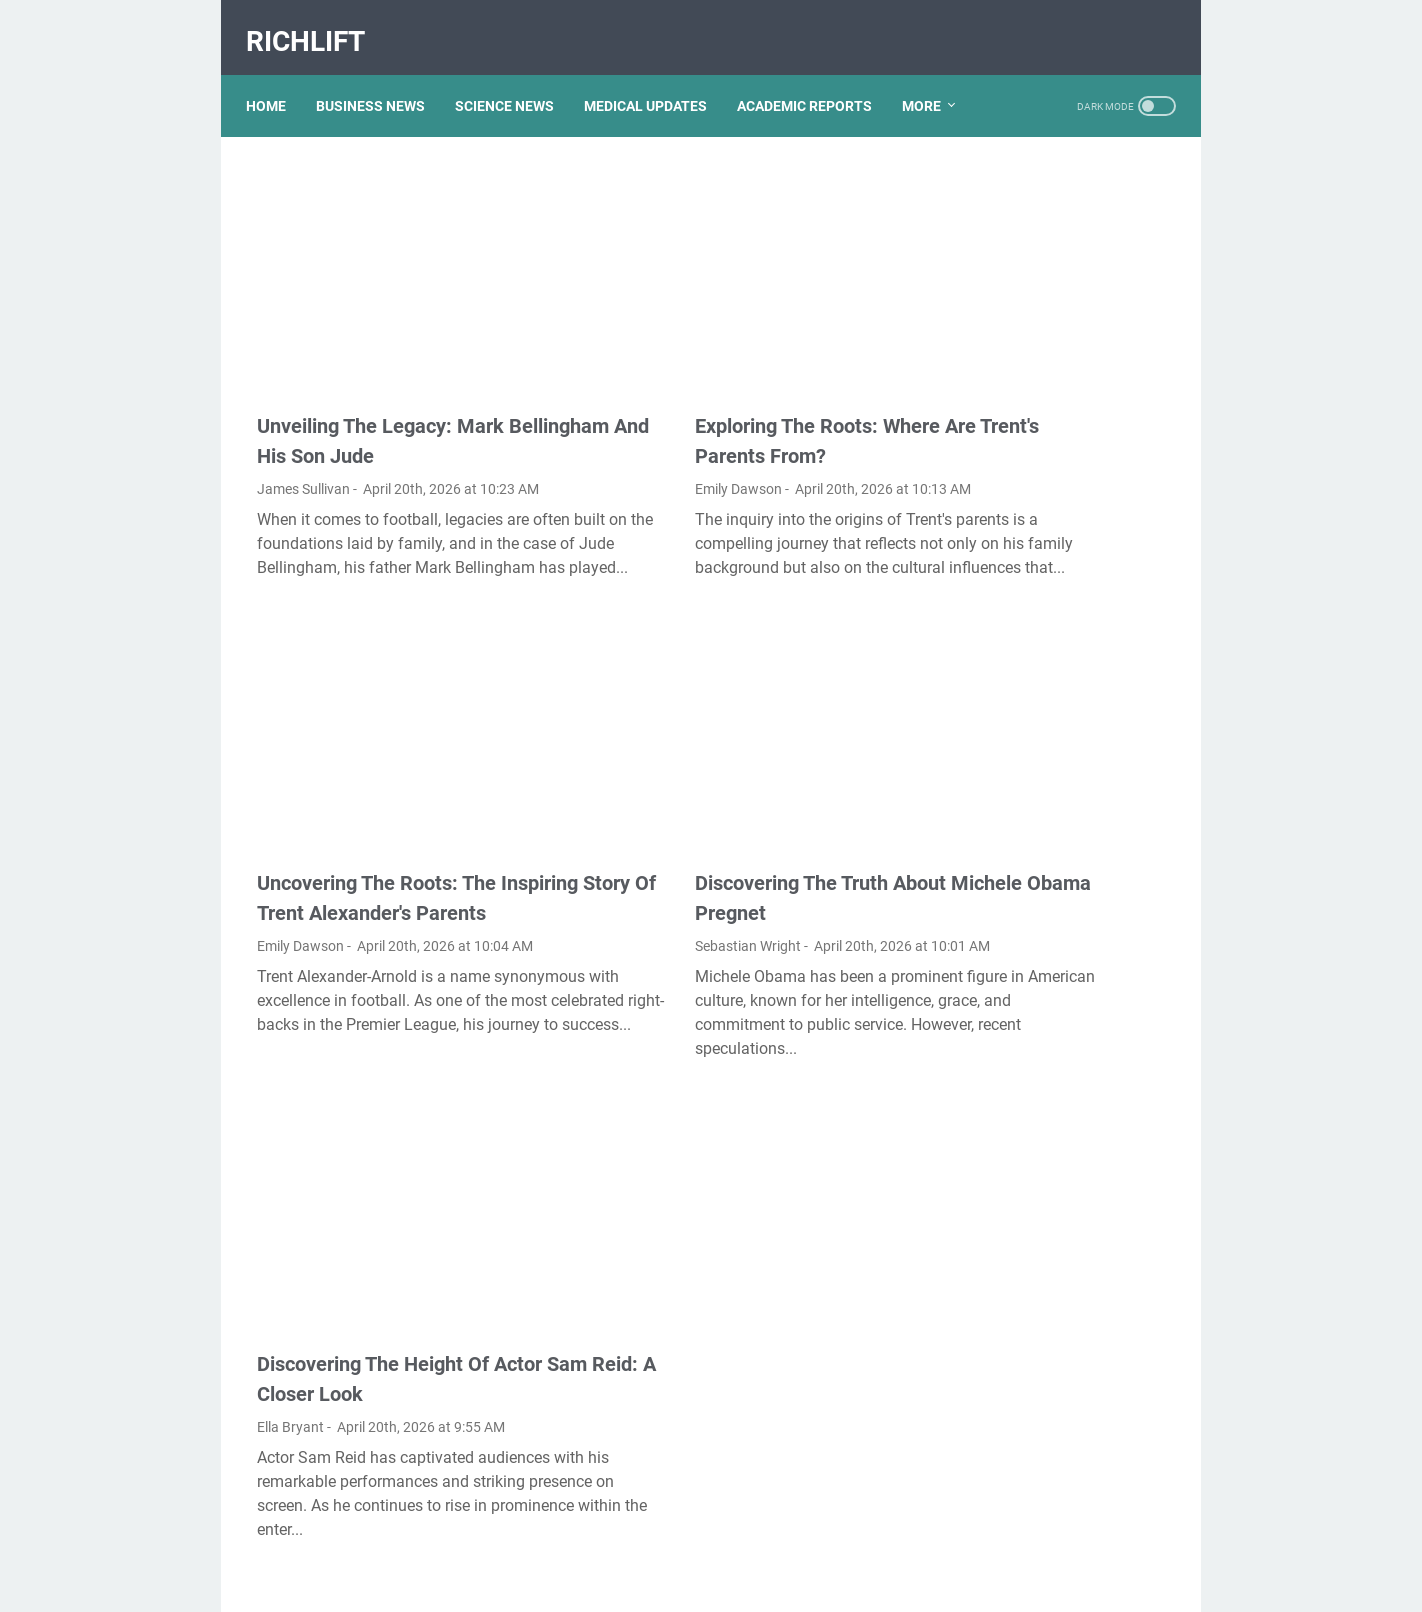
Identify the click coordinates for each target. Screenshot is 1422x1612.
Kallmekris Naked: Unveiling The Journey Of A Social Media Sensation (1051, 690)
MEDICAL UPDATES (656, 69)
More (276, 111)
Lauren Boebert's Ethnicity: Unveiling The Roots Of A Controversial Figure (1046, 328)
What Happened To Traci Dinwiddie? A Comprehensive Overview (1055, 410)
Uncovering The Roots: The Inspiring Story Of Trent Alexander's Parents (376, 831)
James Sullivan (303, 427)
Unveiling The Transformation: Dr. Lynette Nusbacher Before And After (1051, 492)
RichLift (316, 23)
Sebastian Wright (627, 864)
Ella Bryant (290, 1330)
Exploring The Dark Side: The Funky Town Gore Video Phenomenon (1055, 1390)
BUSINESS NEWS (381, 69)
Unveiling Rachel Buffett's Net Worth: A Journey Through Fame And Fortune (1057, 1144)
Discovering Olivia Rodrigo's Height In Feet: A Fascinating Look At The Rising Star (1054, 246)
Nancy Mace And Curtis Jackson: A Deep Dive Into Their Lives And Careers (1045, 936)
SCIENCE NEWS (515, 69)
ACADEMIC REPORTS (815, 69)
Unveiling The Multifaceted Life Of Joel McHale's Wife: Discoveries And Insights (1048, 772)
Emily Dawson (617, 427)
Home (277, 69)
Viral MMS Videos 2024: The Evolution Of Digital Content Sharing (1053, 854)
